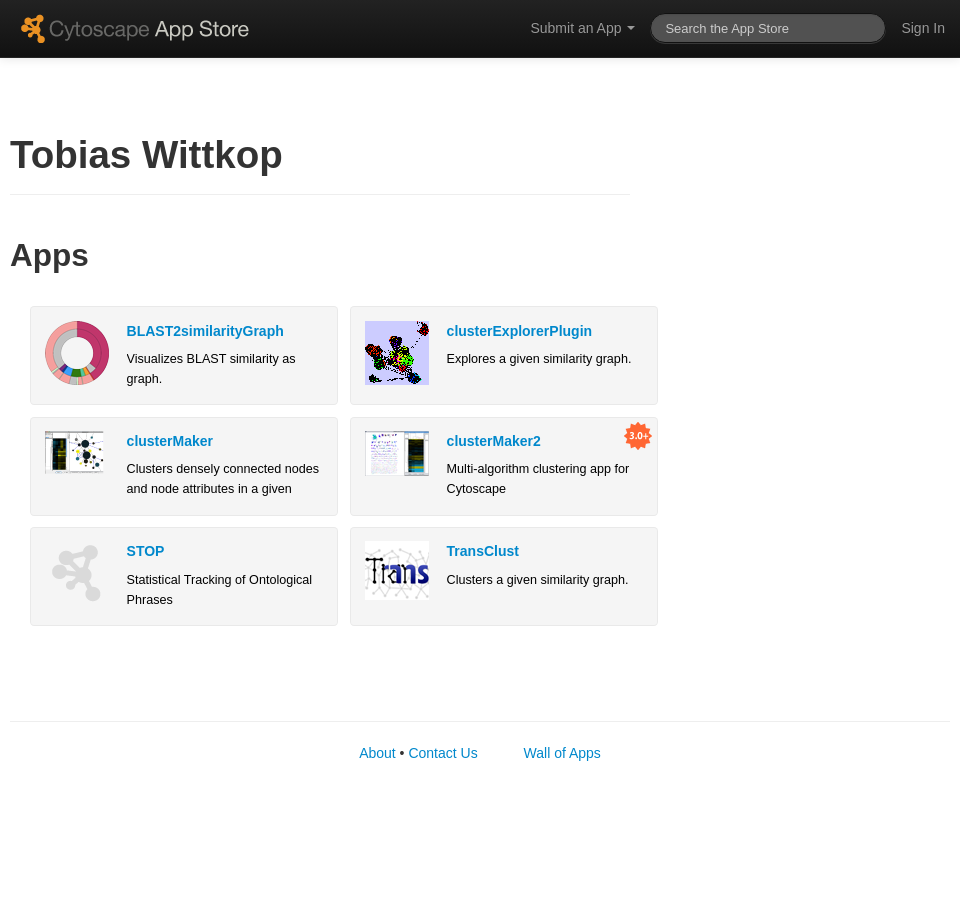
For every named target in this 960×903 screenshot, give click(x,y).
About (377, 753)
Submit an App (582, 28)
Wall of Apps (562, 753)
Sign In (923, 28)
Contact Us (442, 753)
